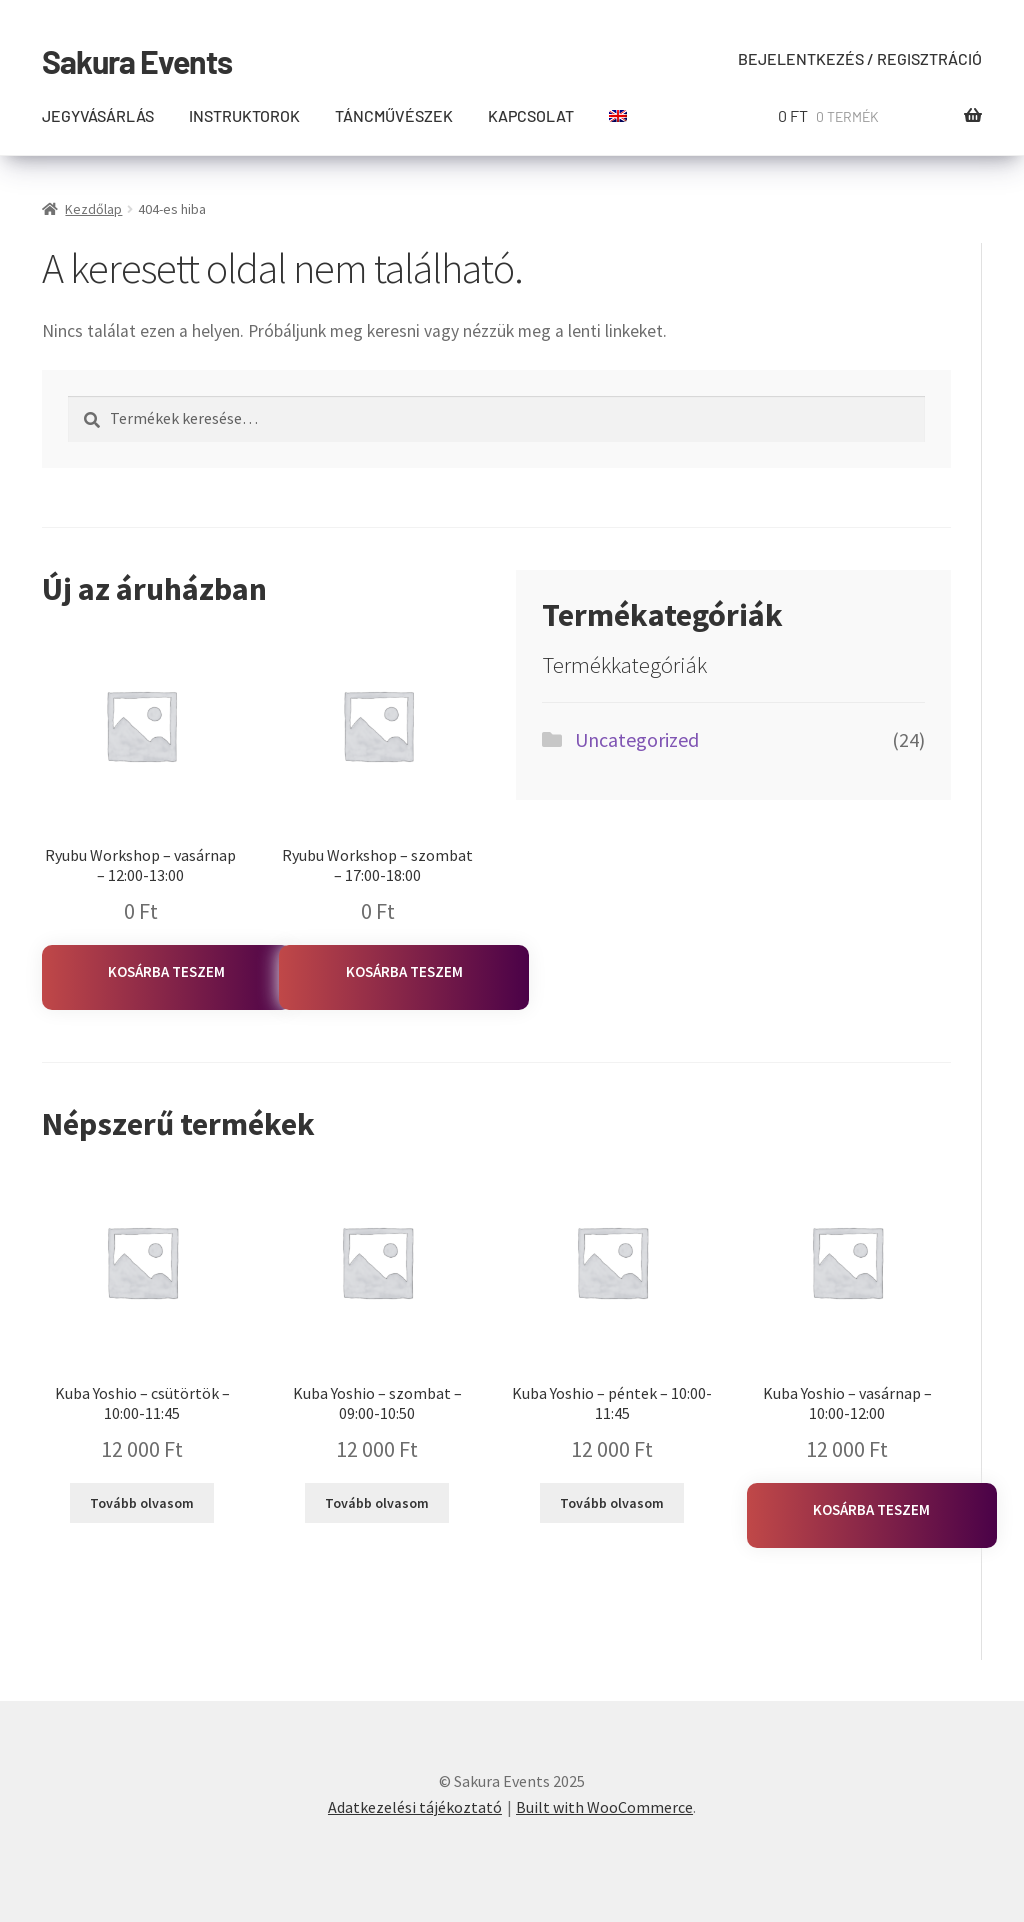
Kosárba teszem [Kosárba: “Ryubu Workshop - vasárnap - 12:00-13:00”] (166, 971)
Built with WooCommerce (604, 1807)
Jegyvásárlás (98, 115)
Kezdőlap (93, 209)
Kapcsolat (531, 115)
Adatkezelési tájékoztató (415, 1807)
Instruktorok (244, 115)
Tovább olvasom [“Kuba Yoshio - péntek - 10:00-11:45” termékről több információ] (612, 1503)
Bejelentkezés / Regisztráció (860, 58)
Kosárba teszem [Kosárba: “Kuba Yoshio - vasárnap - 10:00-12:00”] (871, 1509)
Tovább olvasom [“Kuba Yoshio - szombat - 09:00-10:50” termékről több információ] (377, 1503)
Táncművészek (394, 115)
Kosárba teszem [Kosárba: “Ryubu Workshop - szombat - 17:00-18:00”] (404, 971)
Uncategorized (637, 739)
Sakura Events (137, 61)
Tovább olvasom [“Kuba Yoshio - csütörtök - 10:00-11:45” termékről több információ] (142, 1503)
